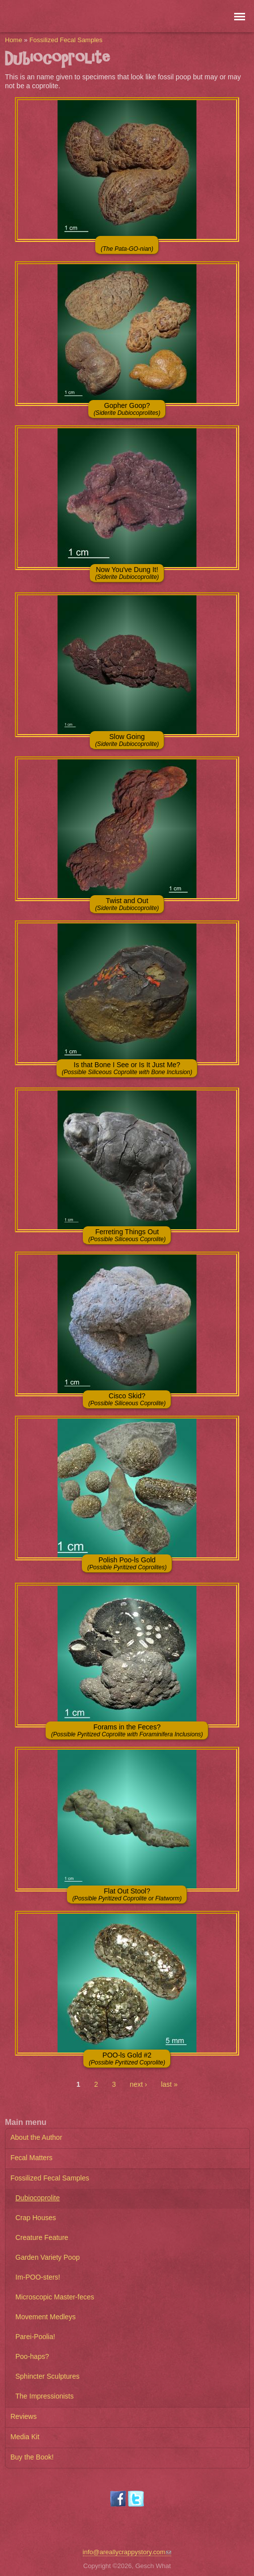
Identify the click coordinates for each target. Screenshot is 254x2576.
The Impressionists (44, 2396)
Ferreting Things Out (127, 1235)
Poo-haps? (32, 2356)
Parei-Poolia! (35, 2337)
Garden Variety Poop (47, 2257)
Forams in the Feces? (127, 1730)
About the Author (36, 2137)
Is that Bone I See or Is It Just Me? (127, 1068)
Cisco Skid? (127, 1399)
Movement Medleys (45, 2317)
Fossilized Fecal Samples (65, 40)
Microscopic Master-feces (54, 2297)
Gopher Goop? (127, 408)
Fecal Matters (31, 2158)
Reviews (23, 2416)
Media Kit (24, 2437)
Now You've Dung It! (127, 573)
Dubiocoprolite (37, 2198)
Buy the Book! (32, 2457)
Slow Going (127, 740)
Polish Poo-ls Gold (127, 1563)
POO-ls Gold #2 (127, 2058)
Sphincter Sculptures (47, 2376)
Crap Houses (35, 2218)
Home (13, 40)
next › (138, 2084)
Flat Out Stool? (127, 1894)
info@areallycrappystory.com (127, 2552)
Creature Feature (41, 2237)
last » (169, 2084)
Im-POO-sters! (37, 2277)
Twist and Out (127, 904)
